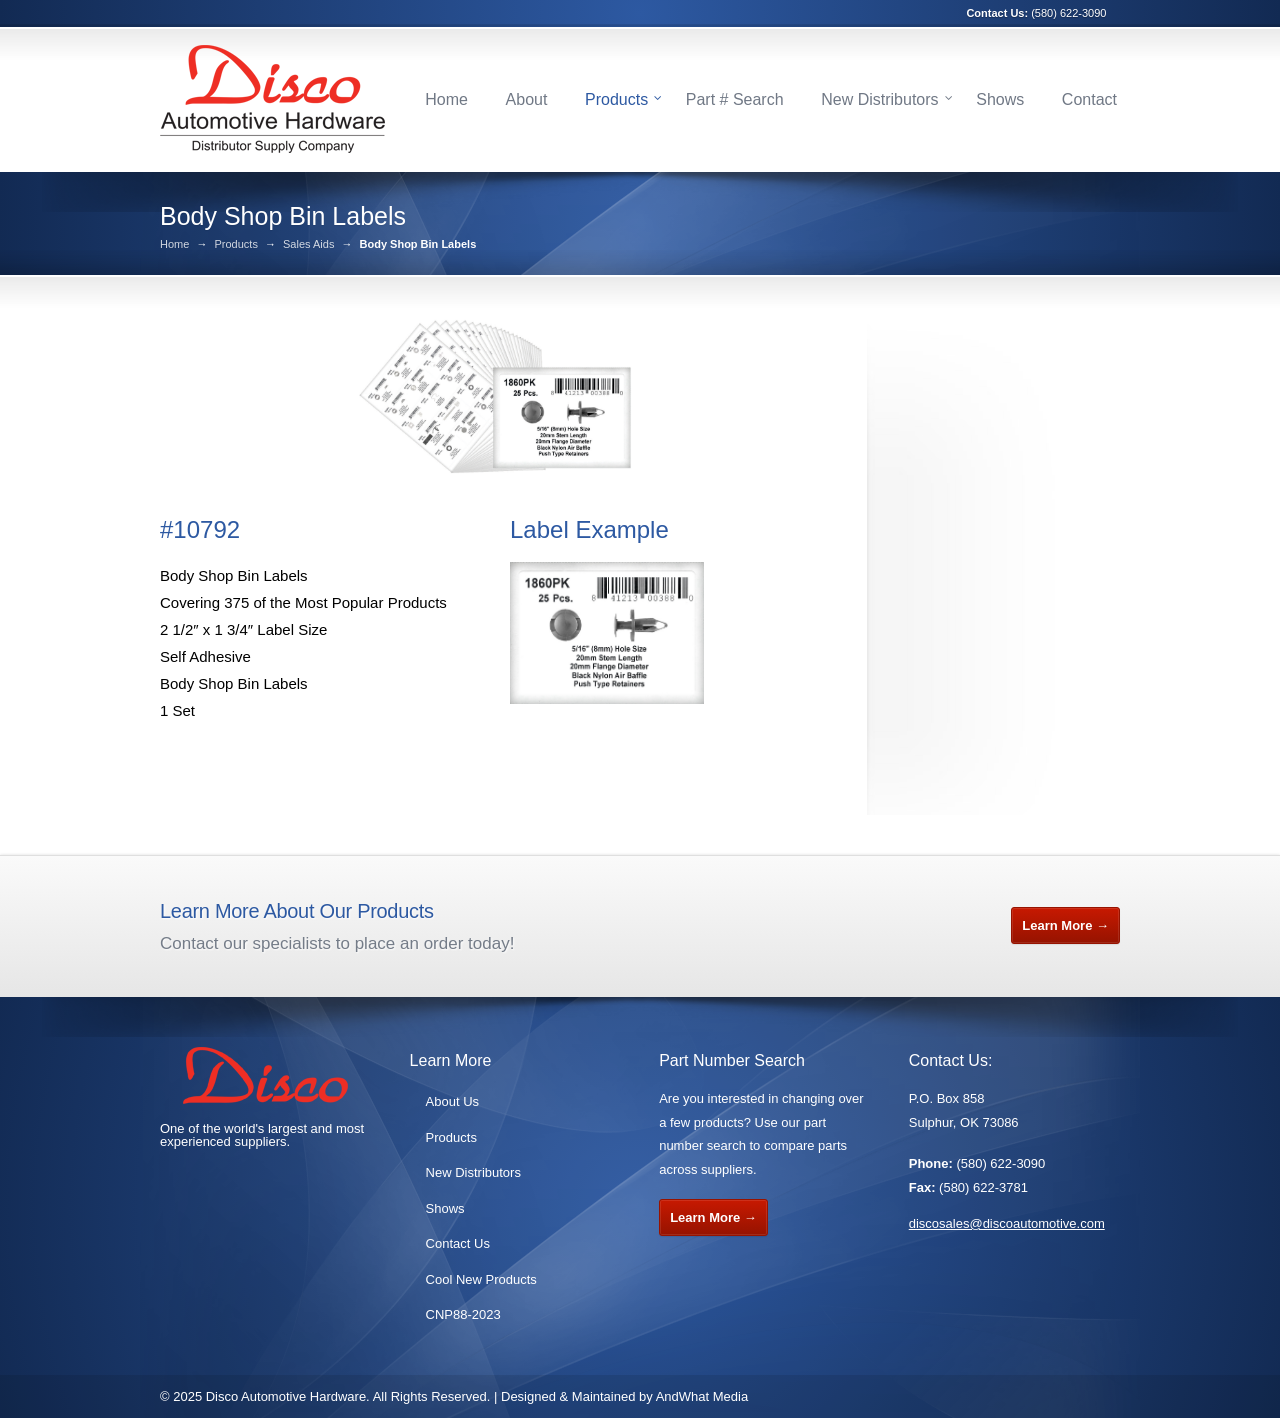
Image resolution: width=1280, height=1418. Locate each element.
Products (616, 99)
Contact (1089, 99)
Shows (1000, 99)
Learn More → (1065, 925)
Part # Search (735, 99)
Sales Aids (308, 244)
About (527, 99)
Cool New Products (481, 1279)
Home (446, 99)
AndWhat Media (702, 1396)
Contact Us (458, 1243)
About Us (452, 1101)
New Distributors (879, 99)
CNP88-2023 (463, 1314)
